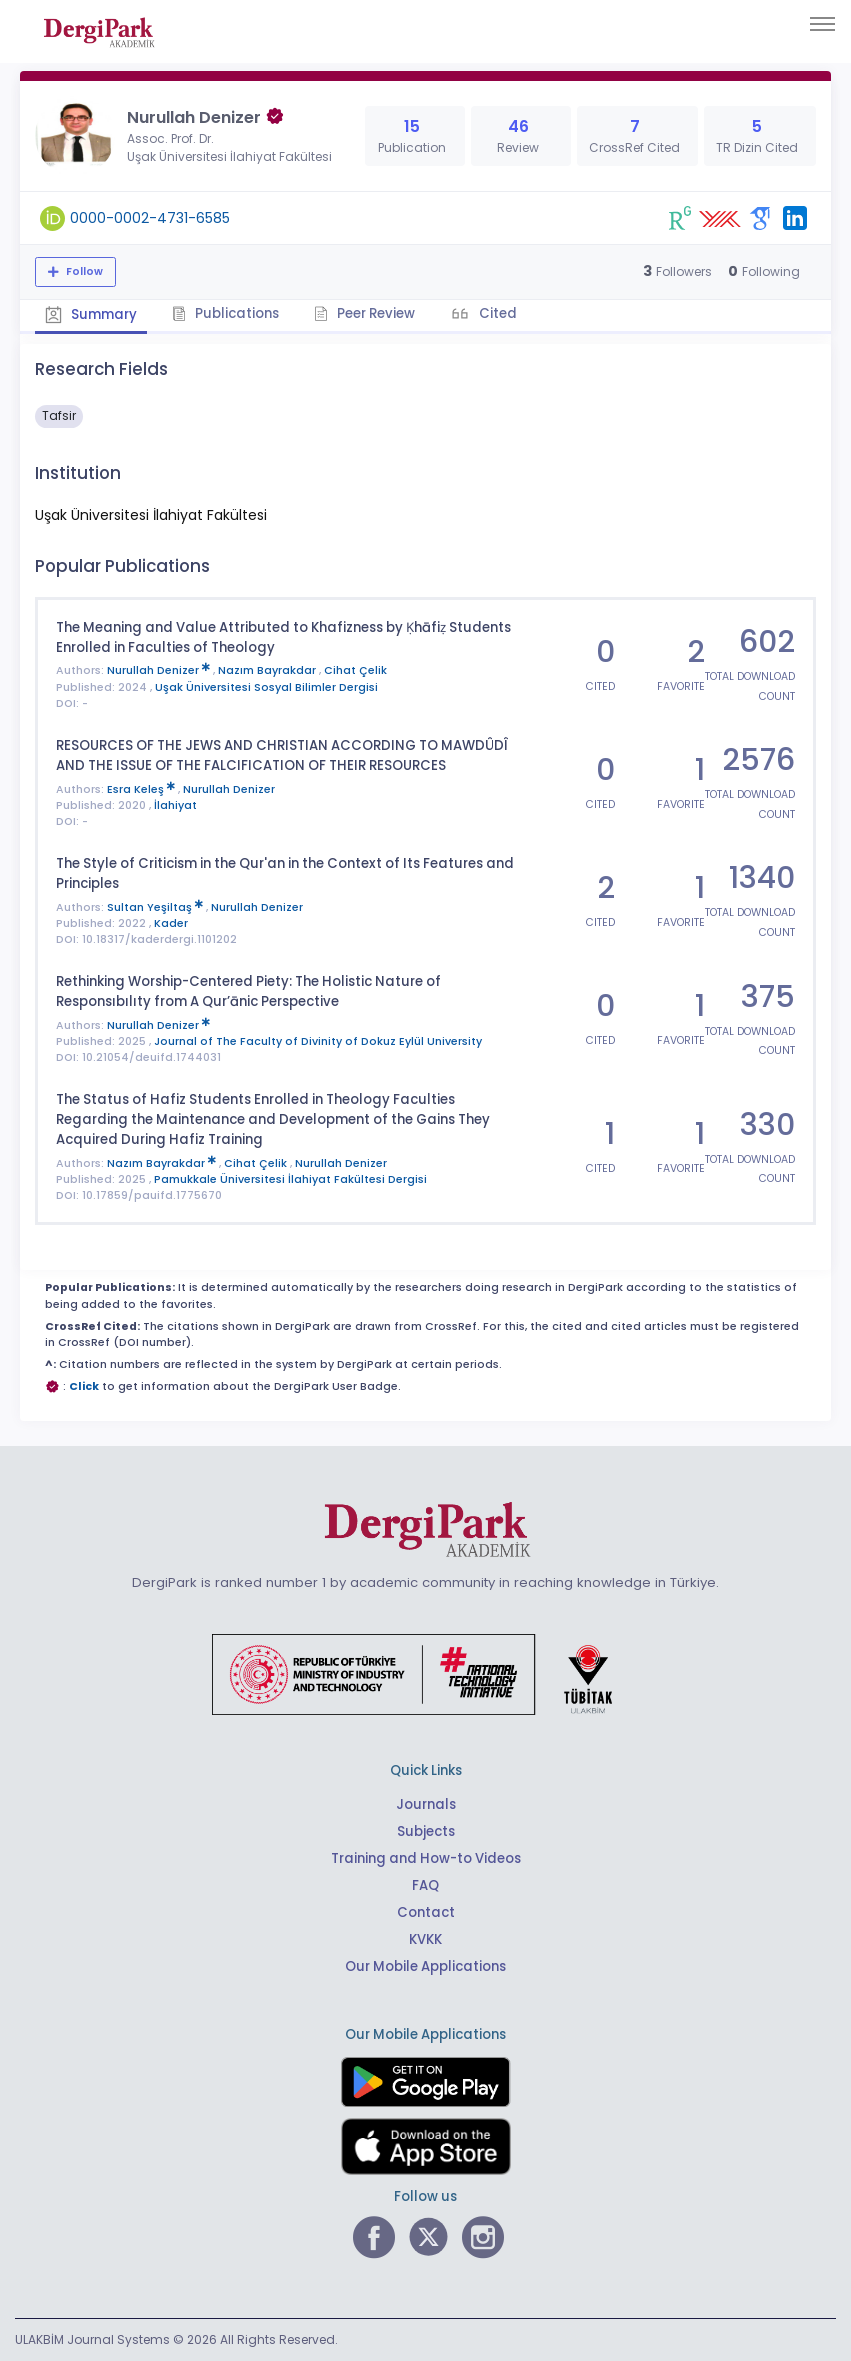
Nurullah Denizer (160, 670)
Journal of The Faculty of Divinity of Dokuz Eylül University (318, 1041)
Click (84, 1386)
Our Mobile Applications (425, 1966)
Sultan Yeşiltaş (156, 907)
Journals (426, 1804)
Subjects (426, 1831)
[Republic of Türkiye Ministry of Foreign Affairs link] (425, 1674)
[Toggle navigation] (822, 24)
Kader (171, 923)
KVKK (425, 1939)
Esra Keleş (142, 789)
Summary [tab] (91, 314)
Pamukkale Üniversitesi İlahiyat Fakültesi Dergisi (290, 1179)
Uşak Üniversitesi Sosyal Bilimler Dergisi (266, 687)
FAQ (425, 1885)
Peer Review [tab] (364, 313)
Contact (426, 1912)
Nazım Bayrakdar (268, 670)
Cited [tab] (496, 313)
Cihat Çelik (355, 670)
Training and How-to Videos (426, 1858)
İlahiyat (175, 805)
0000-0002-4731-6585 (150, 218)
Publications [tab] (225, 313)
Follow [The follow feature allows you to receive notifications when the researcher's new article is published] (83, 271)
